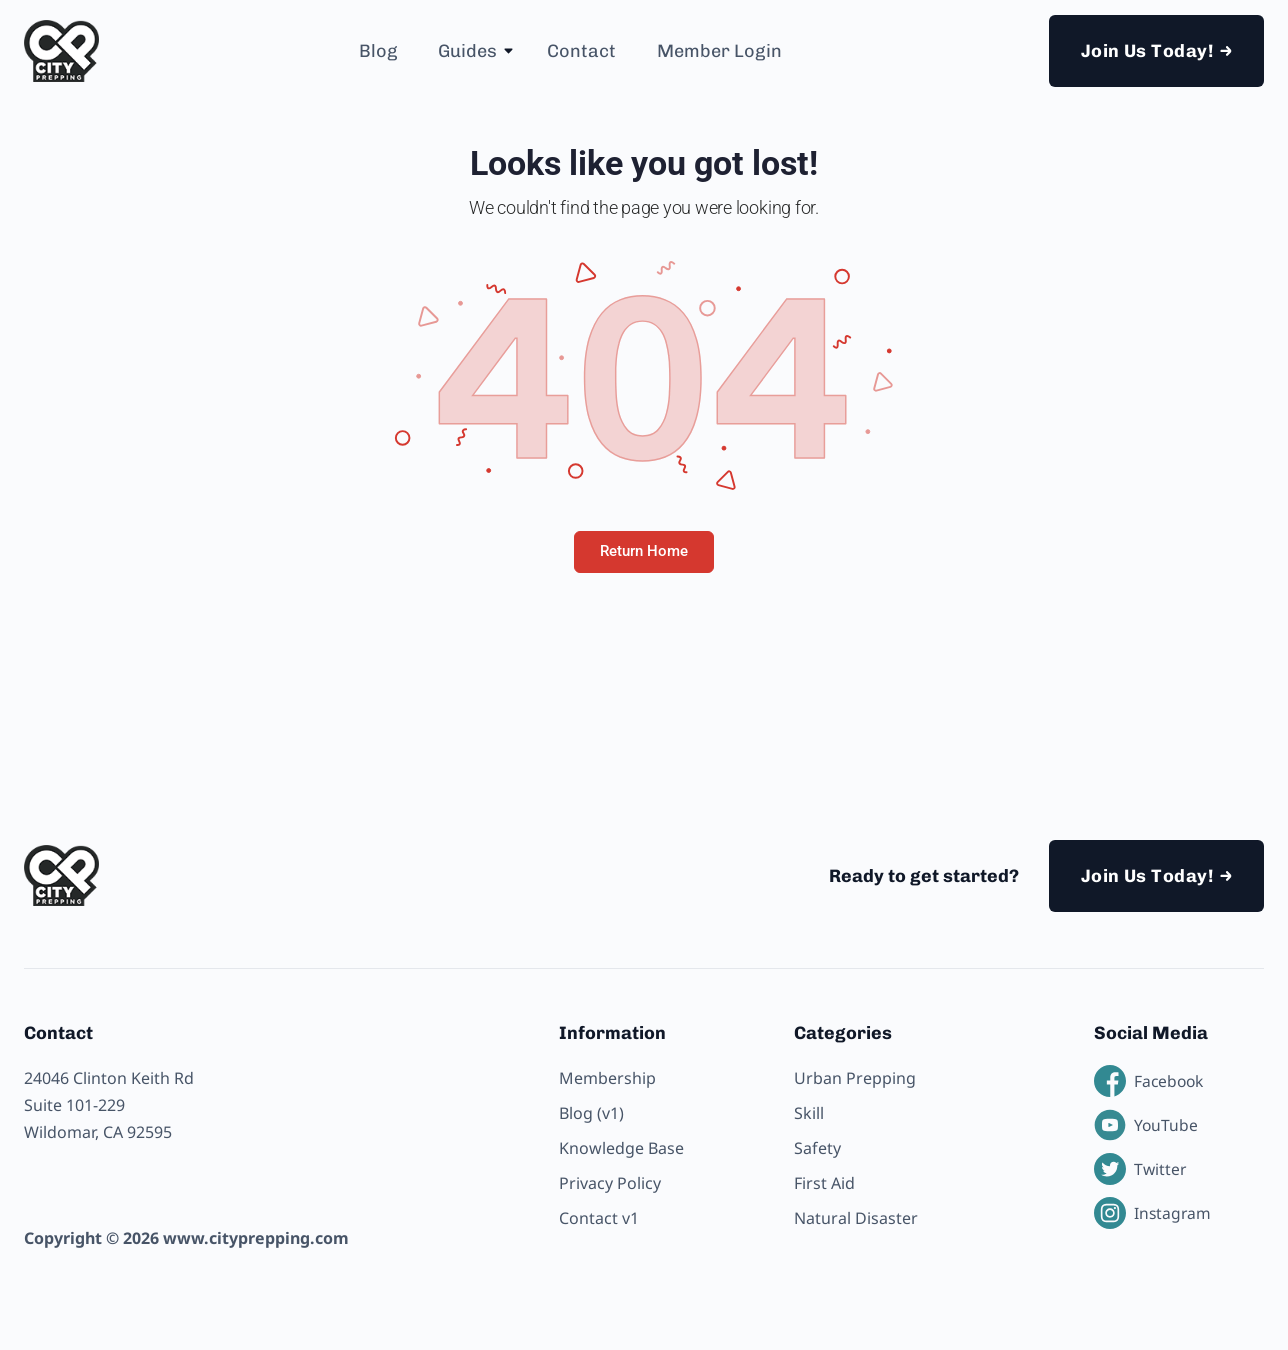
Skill (809, 1113)
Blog (378, 51)
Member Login (719, 51)
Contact (581, 51)
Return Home (644, 551)
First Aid (824, 1183)
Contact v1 (599, 1218)
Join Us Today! (1147, 51)
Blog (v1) (591, 1113)
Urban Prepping (855, 1078)
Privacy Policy (610, 1183)
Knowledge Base (621, 1148)
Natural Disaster (856, 1218)
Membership (607, 1078)
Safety (817, 1148)
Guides (467, 51)
